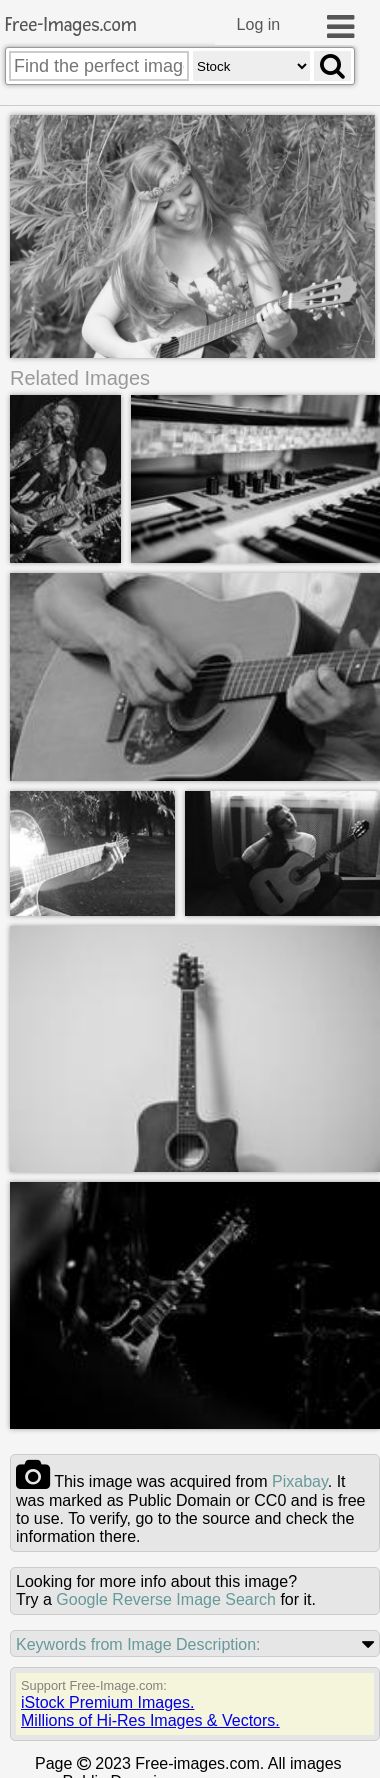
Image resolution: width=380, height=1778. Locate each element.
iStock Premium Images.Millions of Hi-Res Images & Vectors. (150, 1711)
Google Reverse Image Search (166, 1599)
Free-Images (71, 25)
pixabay (300, 1481)
